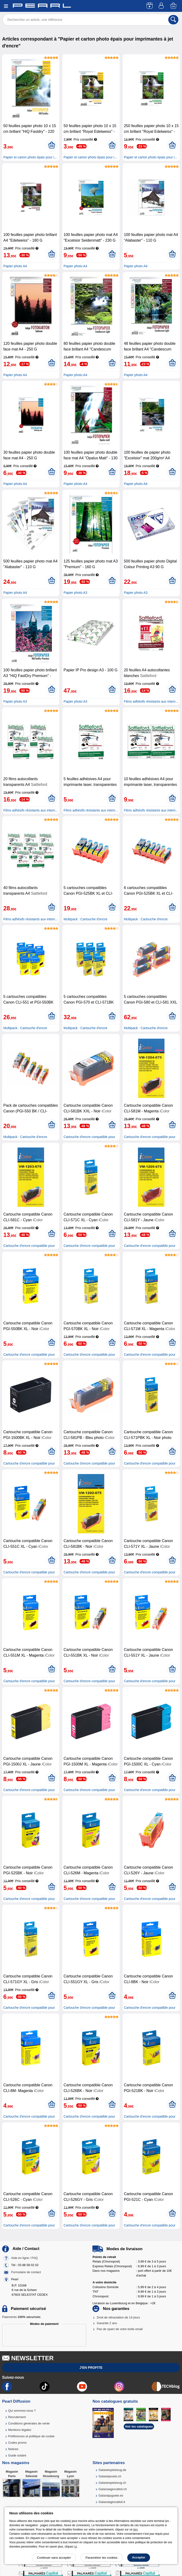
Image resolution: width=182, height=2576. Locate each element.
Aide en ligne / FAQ (24, 2258)
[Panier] (174, 6)
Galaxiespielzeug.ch (112, 2482)
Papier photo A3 (75, 592)
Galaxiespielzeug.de (112, 2470)
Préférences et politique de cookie (31, 2436)
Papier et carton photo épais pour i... (30, 157)
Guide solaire (17, 2455)
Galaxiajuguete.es (111, 2495)
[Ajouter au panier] (51, 145)
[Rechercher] (173, 19)
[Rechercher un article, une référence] (91, 20)
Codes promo (17, 2442)
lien (135, 2529)
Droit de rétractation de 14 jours (118, 2317)
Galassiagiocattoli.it (112, 2502)
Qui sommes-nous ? (22, 2410)
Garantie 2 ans (107, 2323)
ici (75, 2546)
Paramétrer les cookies (102, 2557)
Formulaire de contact (26, 2272)
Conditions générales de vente (29, 2423)
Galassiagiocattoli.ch (113, 2489)
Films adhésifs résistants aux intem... (151, 701)
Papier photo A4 (15, 266)
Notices (13, 2449)
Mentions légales (19, 2430)
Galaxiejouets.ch (110, 2476)
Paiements (21, 2317)
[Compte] (162, 6)
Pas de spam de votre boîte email (120, 2329)
